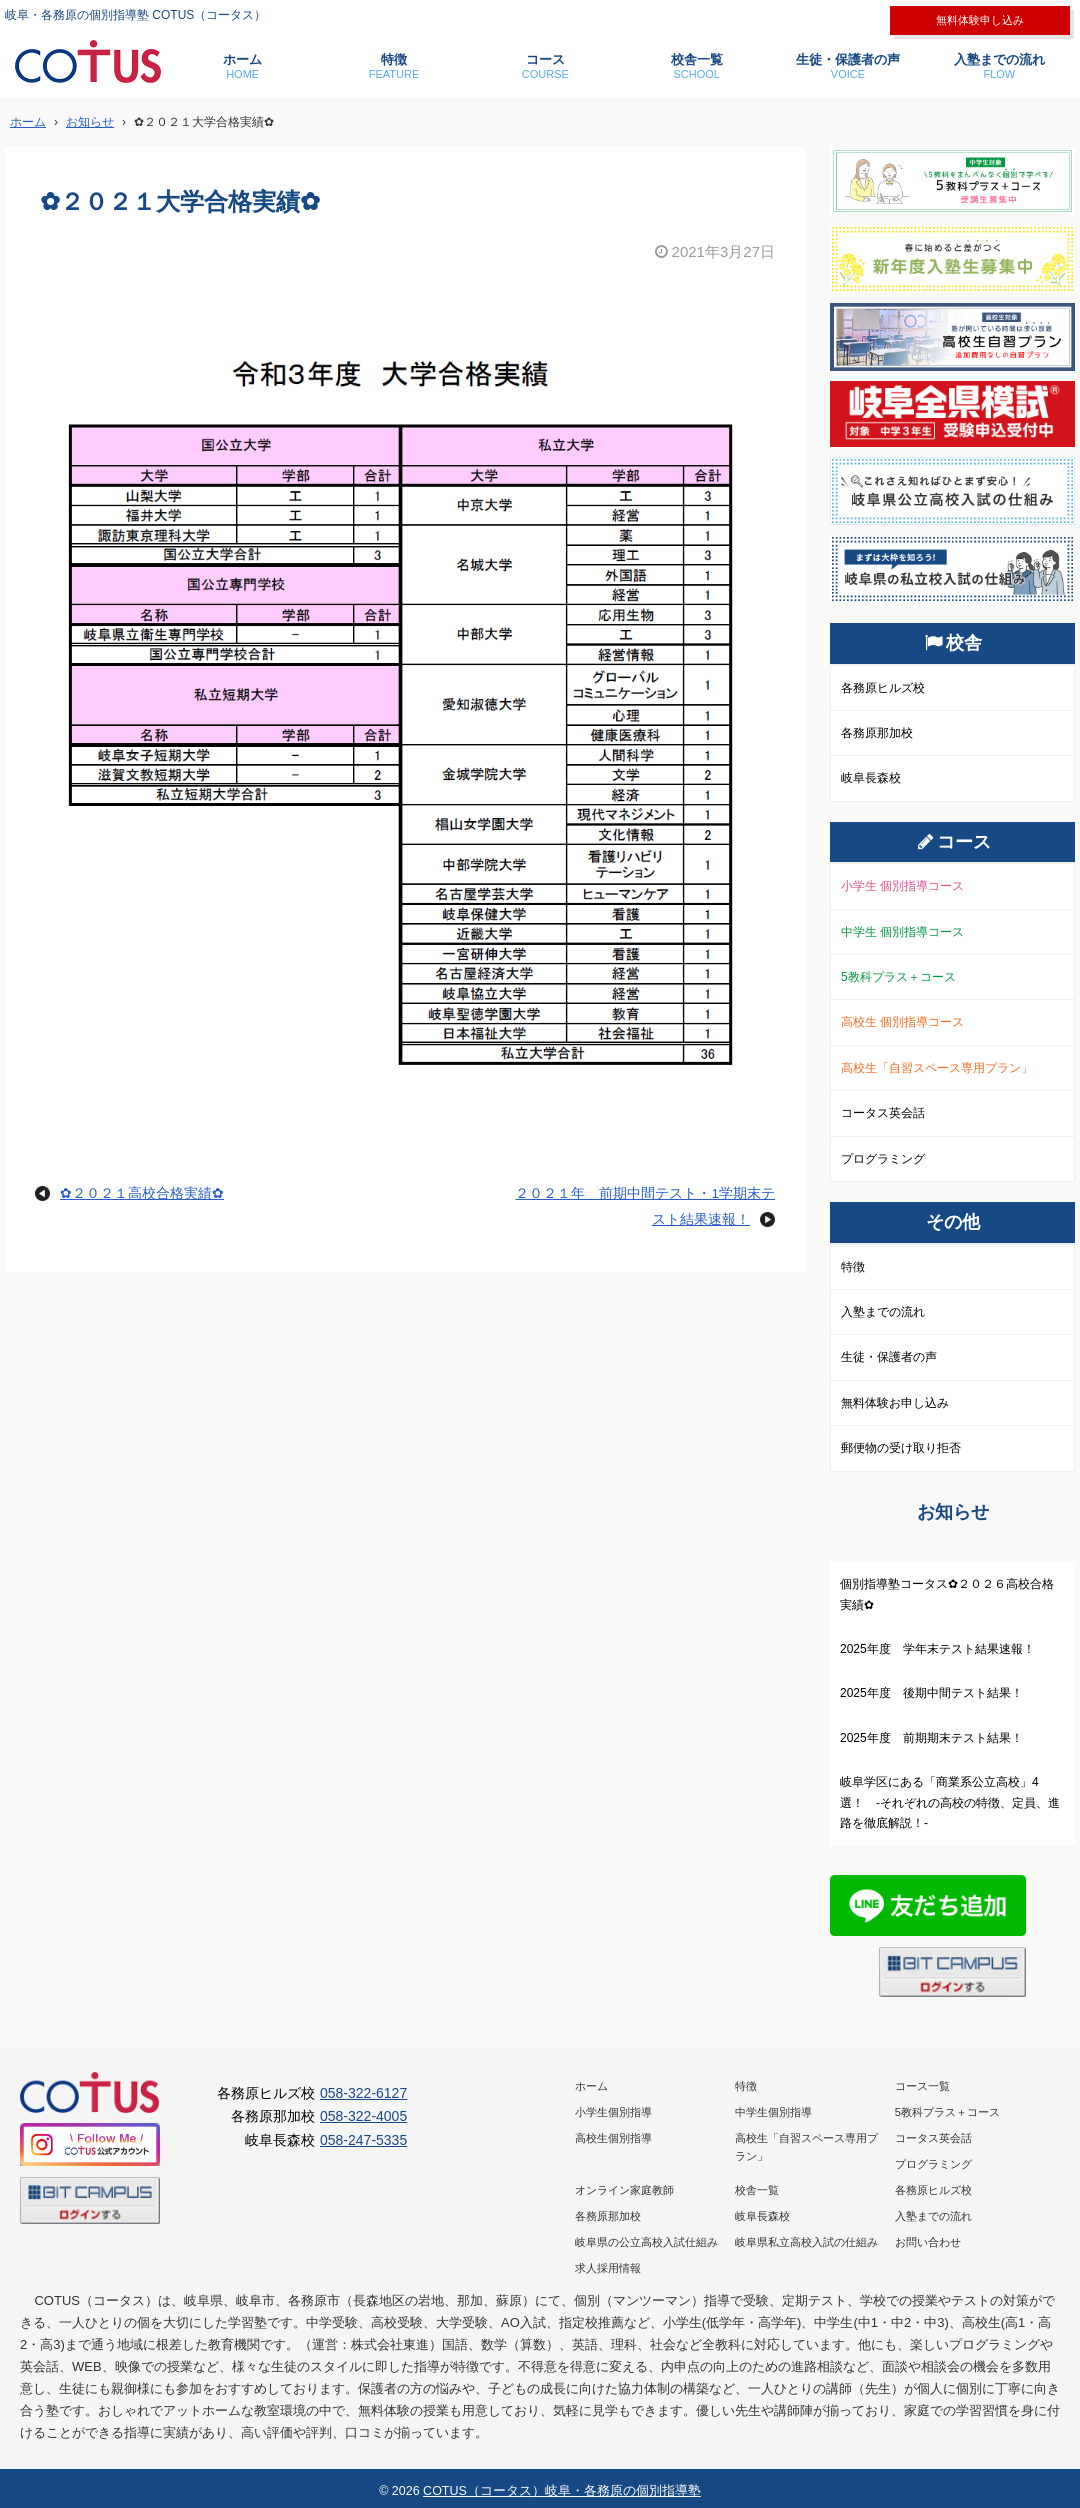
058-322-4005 (363, 2116)
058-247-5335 (363, 2140)
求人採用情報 (608, 2268)
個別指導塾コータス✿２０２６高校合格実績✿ (947, 1594)
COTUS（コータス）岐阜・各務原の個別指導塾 (562, 2491)
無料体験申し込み (980, 20)
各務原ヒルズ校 (883, 688)
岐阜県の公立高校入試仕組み (646, 2242)
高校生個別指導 (613, 2138)
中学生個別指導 (773, 2112)
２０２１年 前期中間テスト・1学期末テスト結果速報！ (645, 1206)
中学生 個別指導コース (902, 932)
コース (545, 67)
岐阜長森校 (871, 778)
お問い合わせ (928, 2242)
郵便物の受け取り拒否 (901, 1448)
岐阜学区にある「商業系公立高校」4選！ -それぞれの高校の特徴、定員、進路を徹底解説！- (950, 1802)
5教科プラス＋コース (898, 977)
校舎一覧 (696, 67)
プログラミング (883, 1159)
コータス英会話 (883, 1113)
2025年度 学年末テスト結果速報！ (937, 1649)
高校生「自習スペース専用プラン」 (937, 1068)
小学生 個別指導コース (902, 886)
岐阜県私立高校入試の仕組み (806, 2242)
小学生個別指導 (613, 2112)
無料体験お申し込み (895, 1403)
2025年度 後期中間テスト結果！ (931, 1693)
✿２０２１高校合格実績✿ (142, 1193)
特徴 (393, 67)
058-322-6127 (363, 2093)
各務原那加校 (877, 733)
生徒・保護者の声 (847, 67)
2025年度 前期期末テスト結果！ (931, 1738)
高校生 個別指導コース (902, 1022)
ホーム (242, 67)
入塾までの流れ (999, 67)
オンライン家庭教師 (624, 2190)
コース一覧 (922, 2086)
